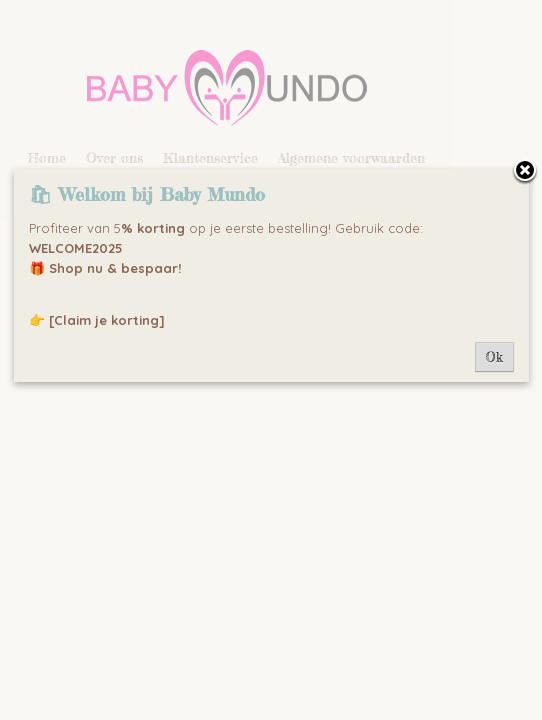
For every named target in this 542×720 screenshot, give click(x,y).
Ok (494, 357)
